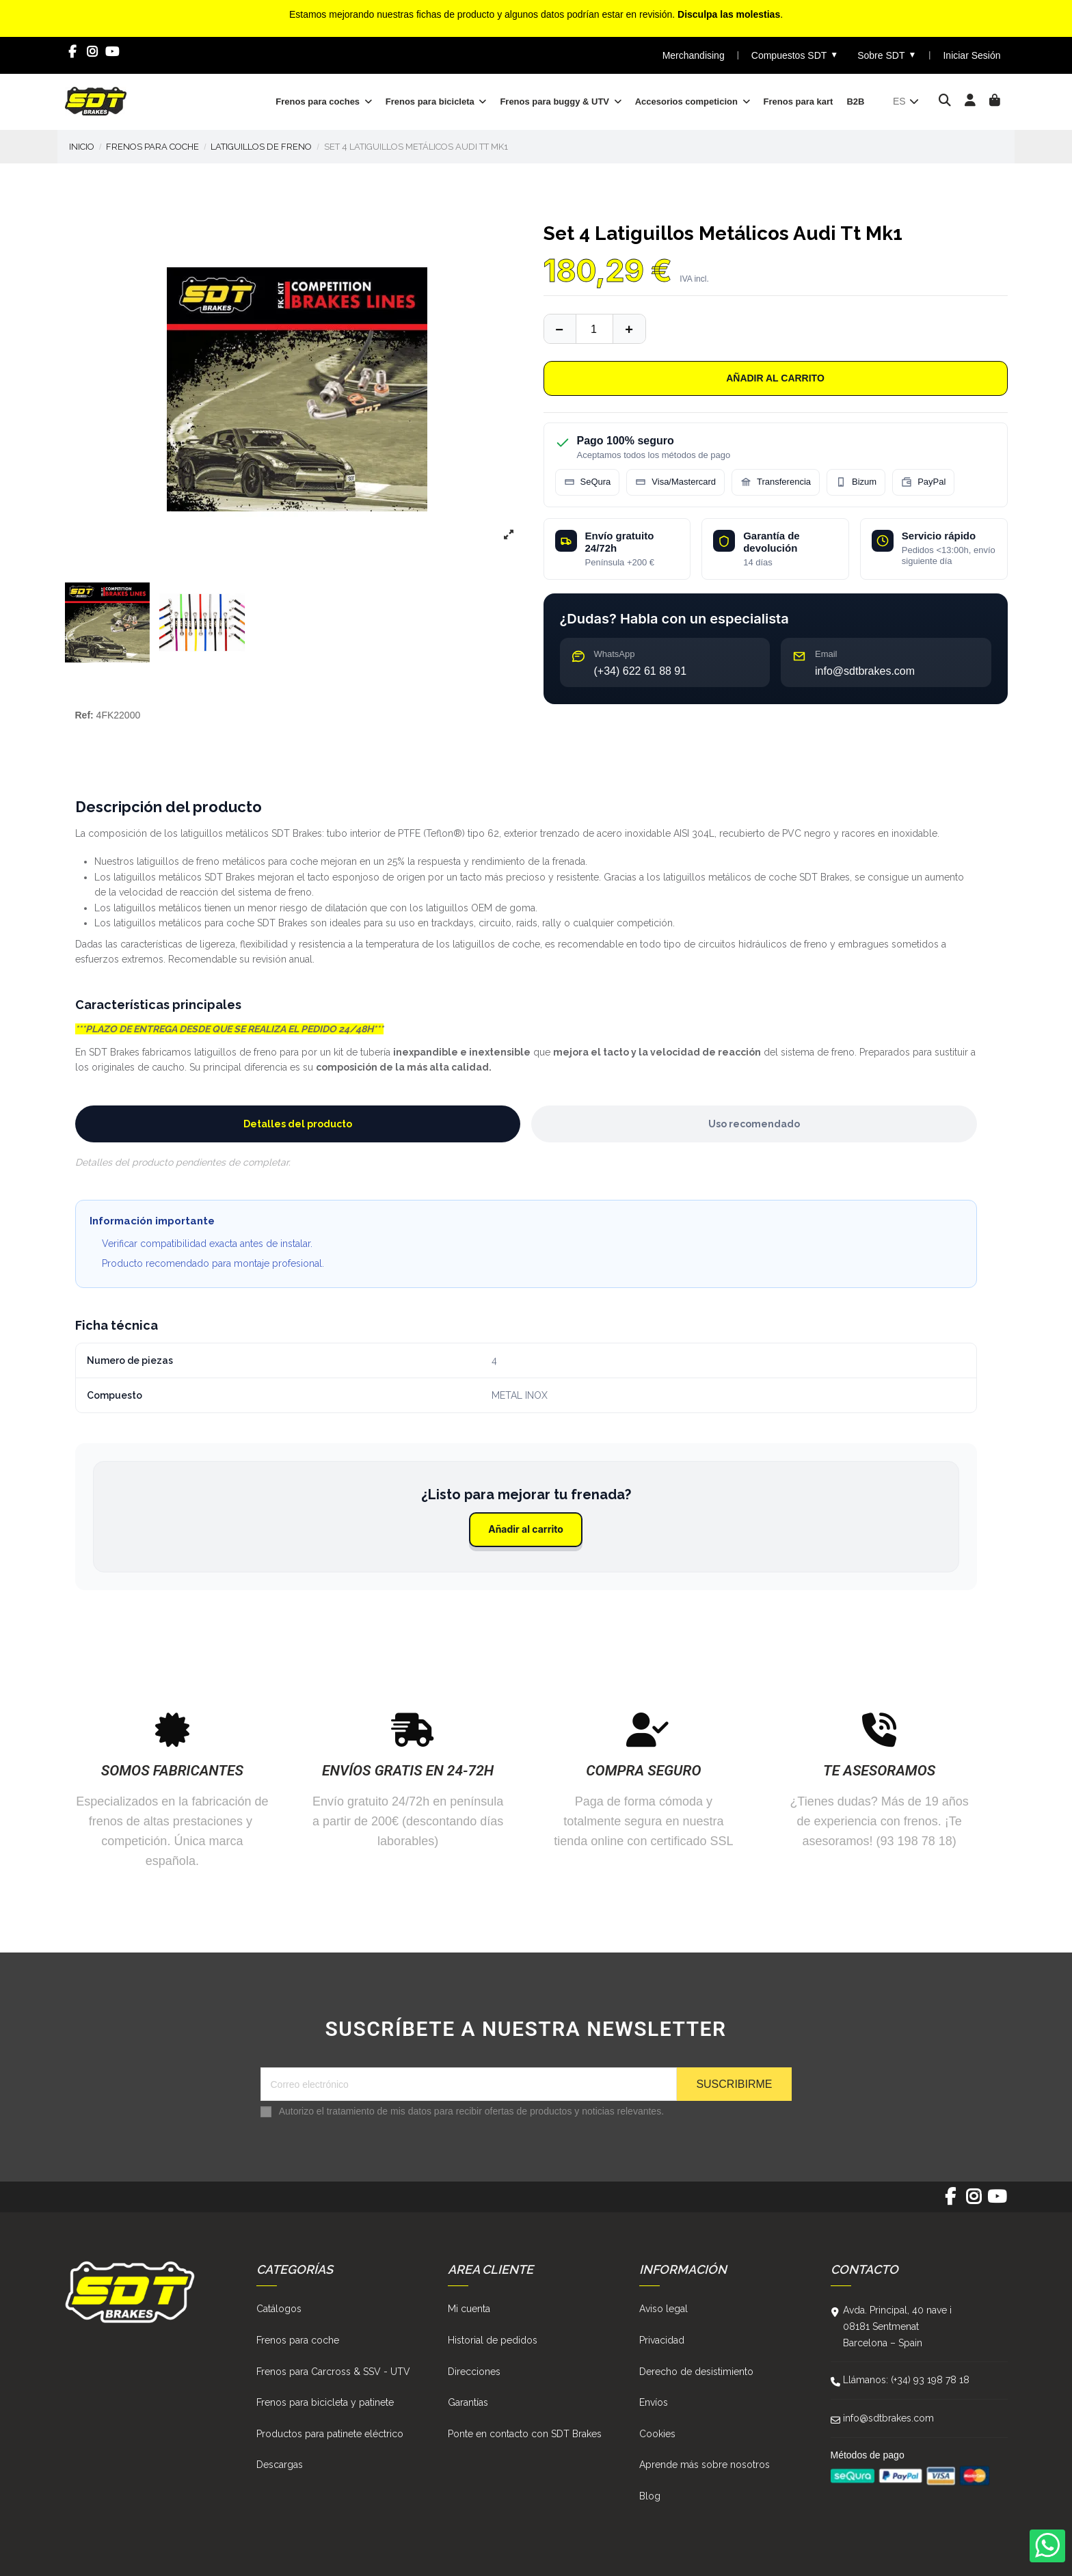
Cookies (657, 2433)
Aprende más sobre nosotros (704, 2464)
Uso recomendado (754, 1123)
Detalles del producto (297, 1123)
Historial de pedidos (492, 2340)
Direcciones (474, 2371)
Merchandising (693, 55)
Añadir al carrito (775, 378)
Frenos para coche (297, 2340)
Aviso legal (663, 2308)
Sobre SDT (886, 55)
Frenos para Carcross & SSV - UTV (333, 2371)
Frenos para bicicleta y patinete (325, 2402)
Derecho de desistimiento (696, 2371)
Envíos (653, 2402)
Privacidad (661, 2340)
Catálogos (279, 2308)
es (906, 101)
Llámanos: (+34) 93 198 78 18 (906, 2379)
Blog (649, 2496)
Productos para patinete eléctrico (329, 2433)
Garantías (468, 2402)
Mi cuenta (469, 2308)
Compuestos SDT (794, 55)
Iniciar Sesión (971, 55)
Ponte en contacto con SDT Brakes (525, 2433)
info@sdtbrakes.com (888, 2418)
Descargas (279, 2464)
